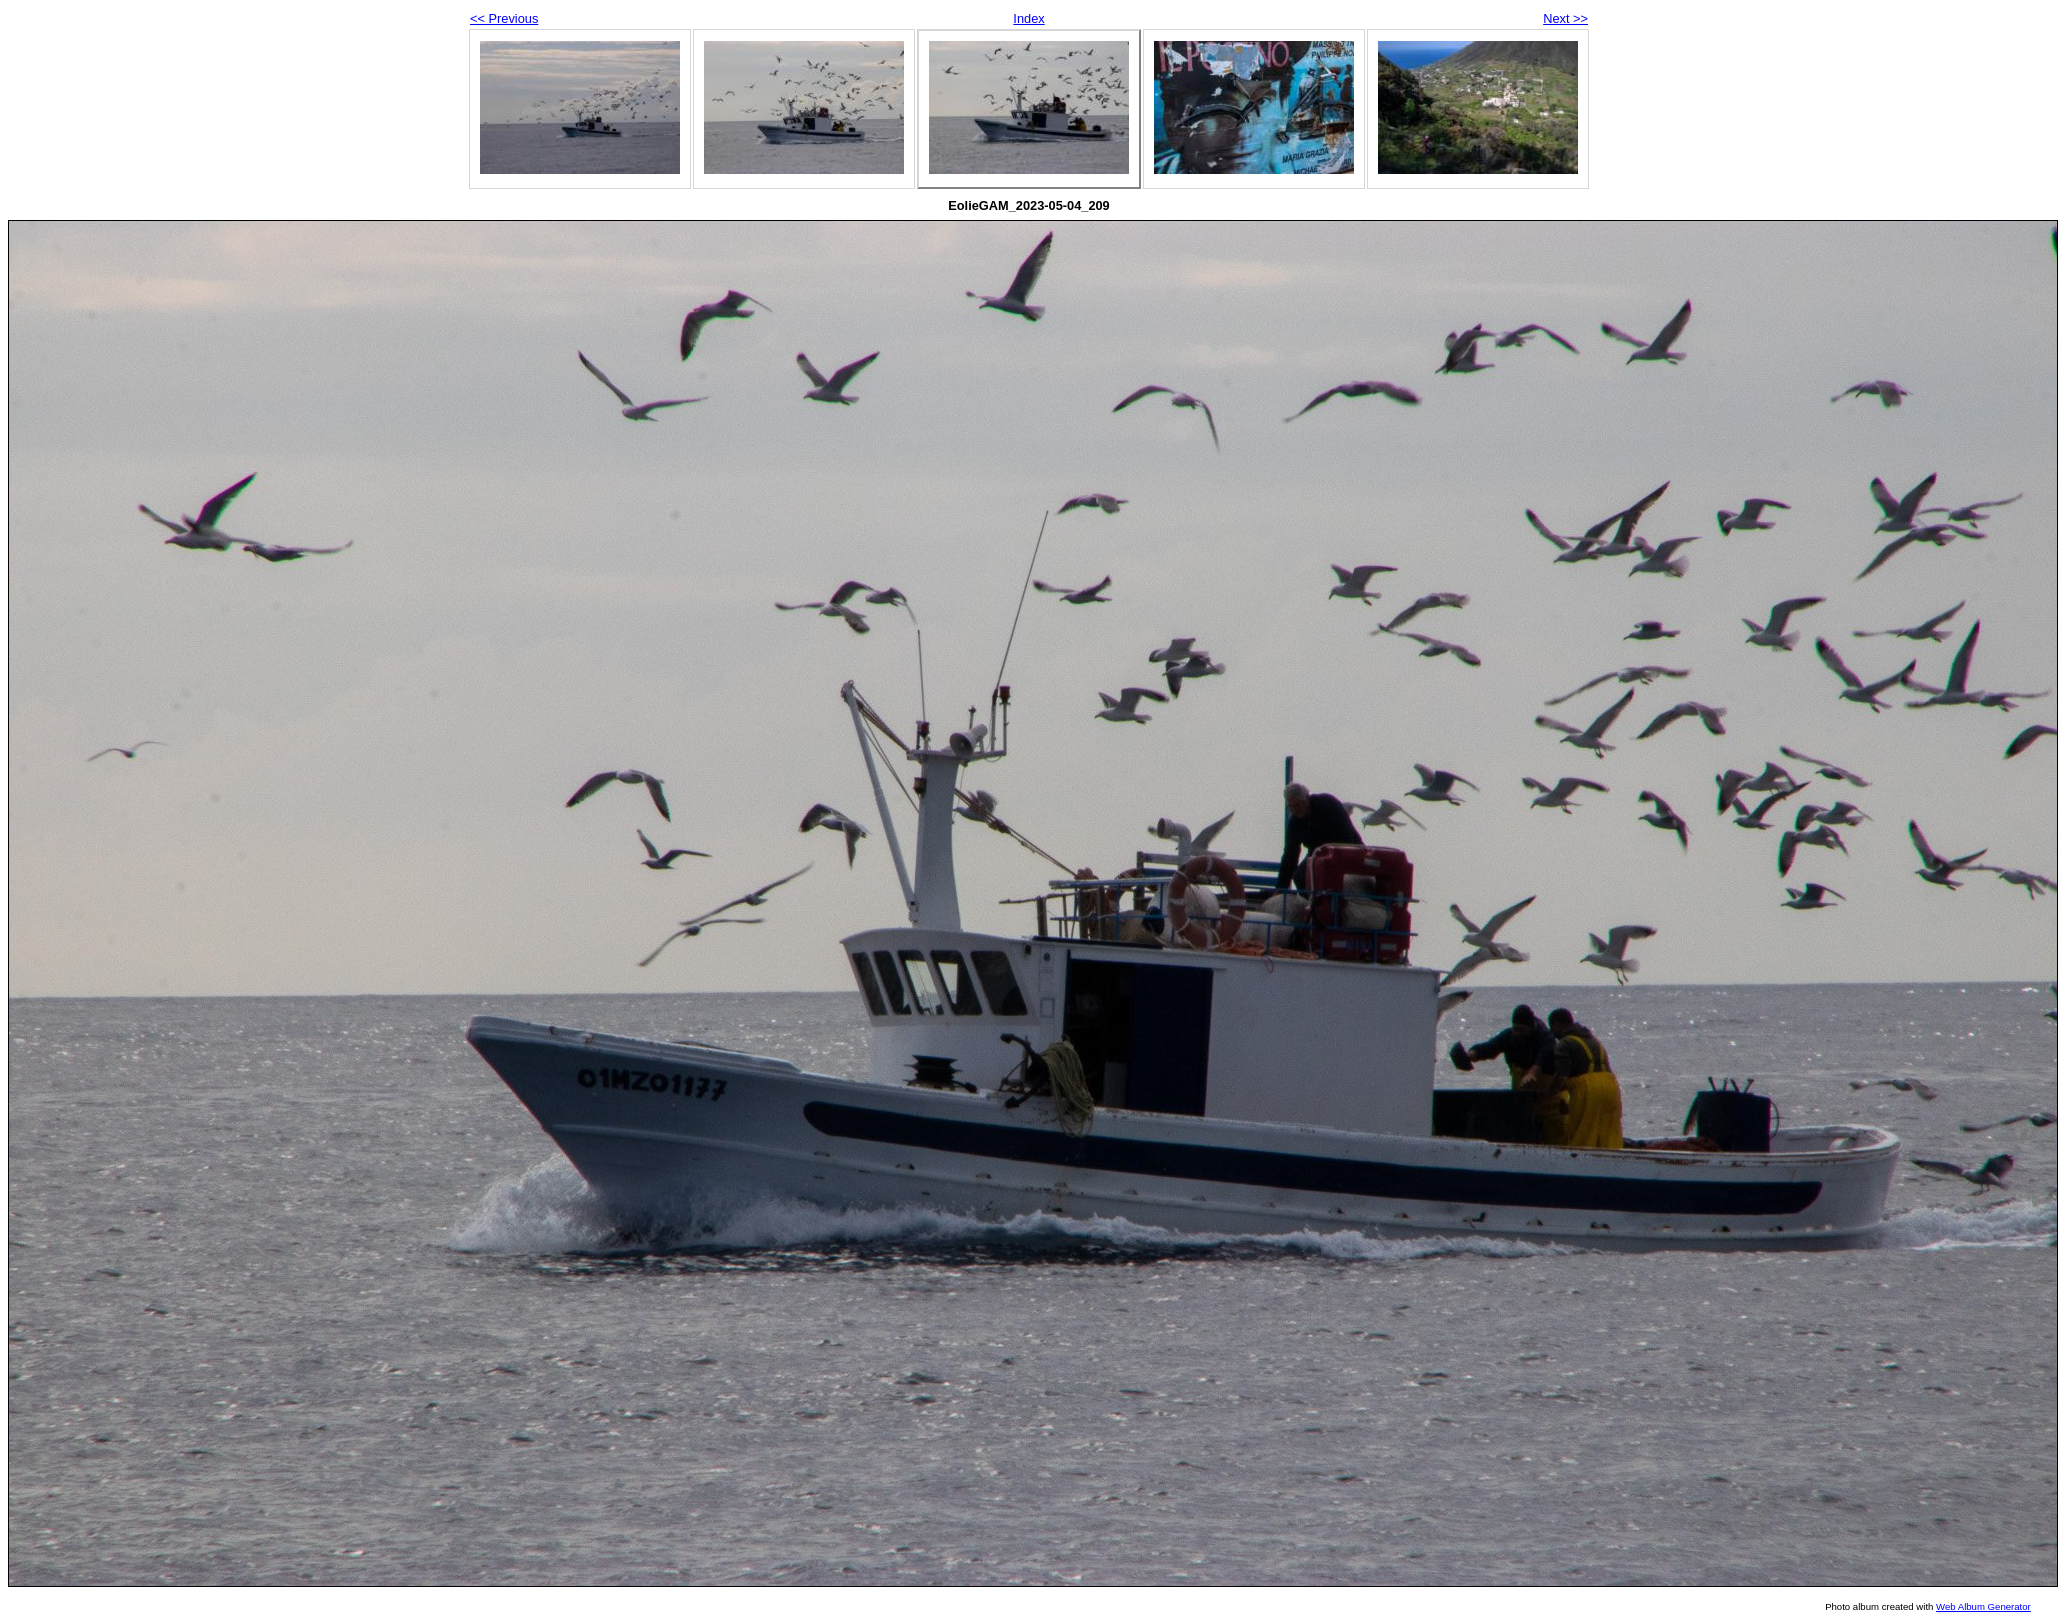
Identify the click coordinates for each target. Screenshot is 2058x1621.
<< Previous (504, 18)
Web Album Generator (1983, 1606)
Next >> (1565, 18)
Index (1028, 18)
